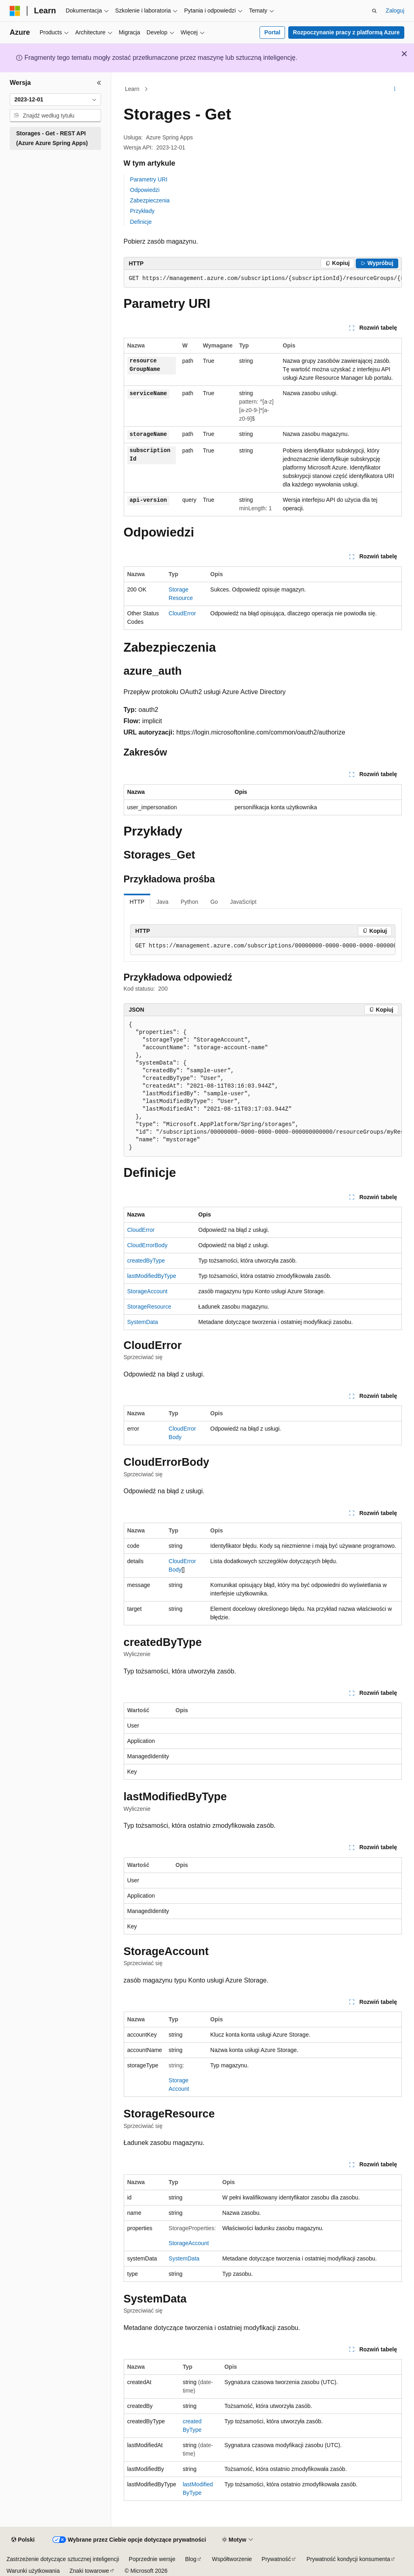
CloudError (182, 613)
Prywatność (276, 2559)
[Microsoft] (15, 11)
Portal (272, 32)
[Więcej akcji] (394, 89)
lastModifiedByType (151, 1276)
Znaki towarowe (89, 2571)
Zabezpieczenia (150, 200)
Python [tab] (190, 902)
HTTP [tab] (137, 902)
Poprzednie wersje (152, 2559)
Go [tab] (214, 902)
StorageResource (149, 1306)
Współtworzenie (232, 2559)
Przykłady (142, 211)
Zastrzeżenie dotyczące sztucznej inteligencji (62, 2559)
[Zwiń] (99, 83)
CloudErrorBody (147, 1245)
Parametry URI (149, 179)
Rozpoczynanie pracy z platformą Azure (346, 32)
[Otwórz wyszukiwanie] (374, 11)
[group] (263, 279)
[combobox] (55, 99)
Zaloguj (395, 10)
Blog (190, 2559)
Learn (132, 89)
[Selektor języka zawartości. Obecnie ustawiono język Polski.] (22, 2540)
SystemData (142, 1322)
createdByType (146, 1260)
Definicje (141, 222)
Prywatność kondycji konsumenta (348, 2559)
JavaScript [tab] (243, 902)
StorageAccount (147, 1291)
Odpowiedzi (145, 190)
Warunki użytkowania (33, 2571)
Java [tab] (162, 902)
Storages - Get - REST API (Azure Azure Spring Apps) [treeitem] (52, 138)
